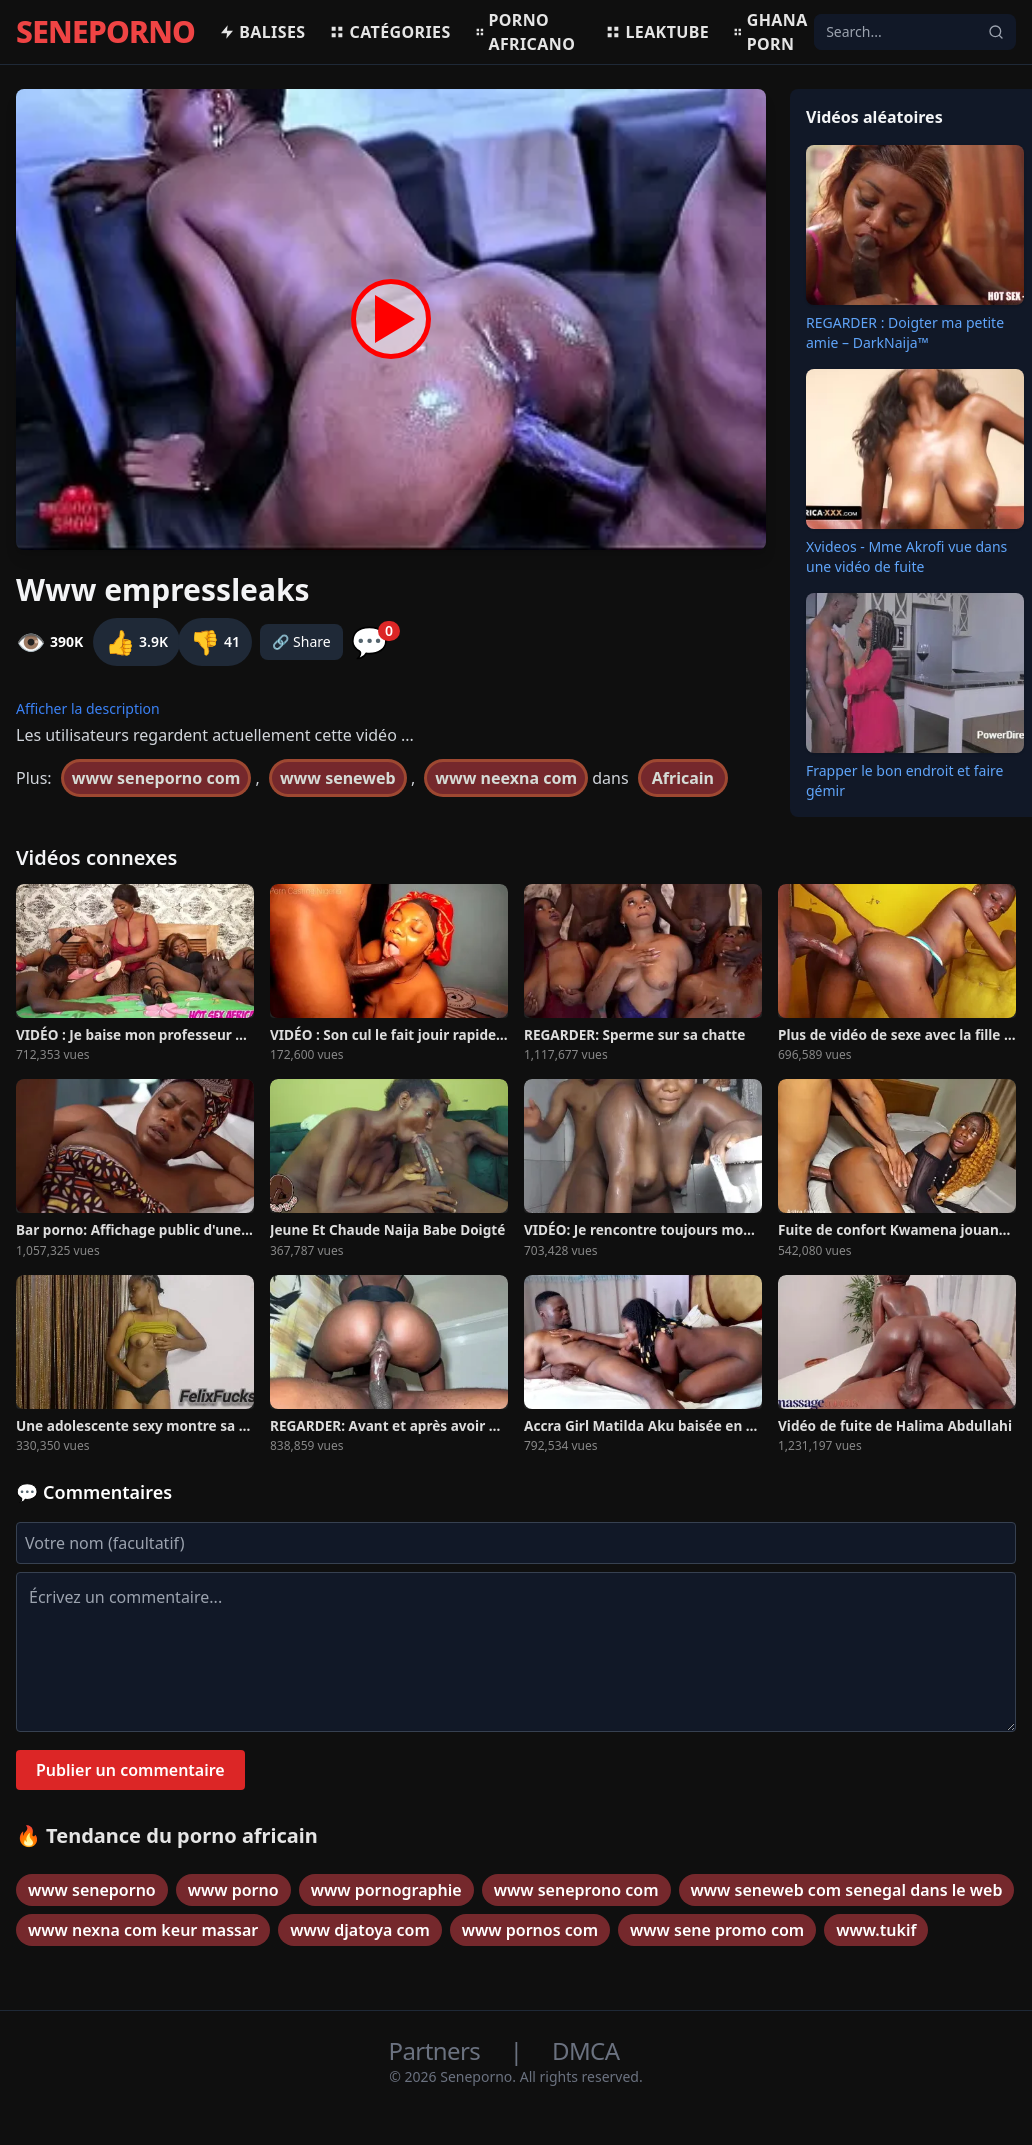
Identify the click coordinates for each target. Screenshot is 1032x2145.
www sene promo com (717, 1930)
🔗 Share (301, 641)
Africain (683, 778)
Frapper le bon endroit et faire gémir (904, 780)
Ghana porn (770, 32)
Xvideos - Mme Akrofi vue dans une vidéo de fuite (906, 556)
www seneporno (92, 1890)
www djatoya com (360, 1930)
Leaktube (657, 32)
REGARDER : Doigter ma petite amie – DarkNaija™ (905, 332)
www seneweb (338, 778)
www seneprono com (576, 1890)
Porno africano (525, 32)
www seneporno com (156, 778)
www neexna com (506, 778)
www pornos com (530, 1930)
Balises (262, 32)
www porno (233, 1890)
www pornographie (386, 1890)
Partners (437, 2050)
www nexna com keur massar (143, 1930)
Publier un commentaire (130, 1770)
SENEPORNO (105, 32)
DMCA (585, 2050)
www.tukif (876, 1930)
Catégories (389, 32)
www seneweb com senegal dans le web (847, 1890)
